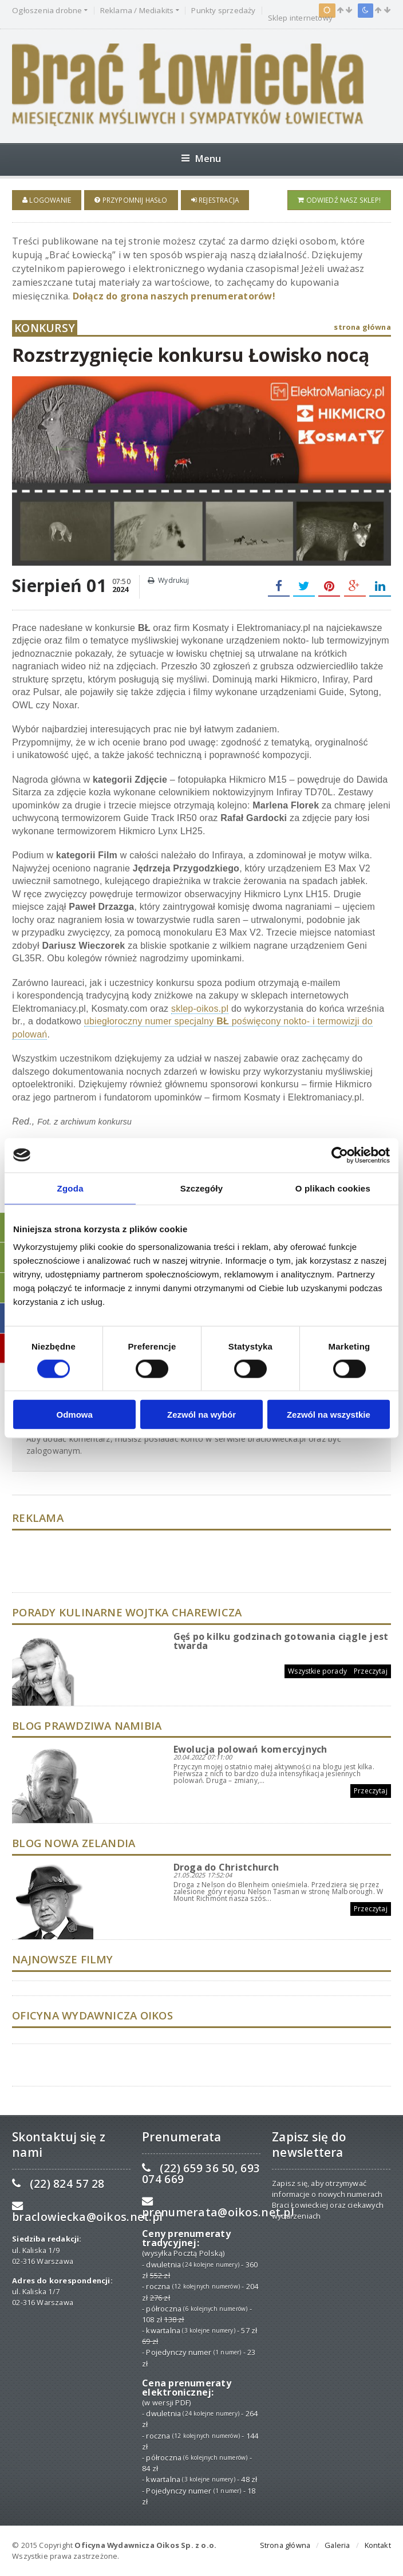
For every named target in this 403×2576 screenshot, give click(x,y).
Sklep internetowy (300, 18)
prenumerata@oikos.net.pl (218, 2212)
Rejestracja (215, 199)
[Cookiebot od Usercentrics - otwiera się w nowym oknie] (340, 1154)
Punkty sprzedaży (223, 10)
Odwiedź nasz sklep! (339, 199)
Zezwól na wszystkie (328, 1414)
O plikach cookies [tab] (332, 1188)
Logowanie (46, 199)
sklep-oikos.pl (199, 1008)
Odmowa (75, 1414)
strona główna (362, 327)
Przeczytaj (371, 1670)
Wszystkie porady (317, 1670)
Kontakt (378, 2545)
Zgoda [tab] (70, 1188)
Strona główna (285, 2545)
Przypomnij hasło (130, 199)
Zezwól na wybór (201, 1414)
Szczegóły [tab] (201, 1188)
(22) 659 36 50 (197, 2167)
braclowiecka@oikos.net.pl (87, 2216)
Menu (201, 158)
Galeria (337, 2545)
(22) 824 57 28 (67, 2183)
